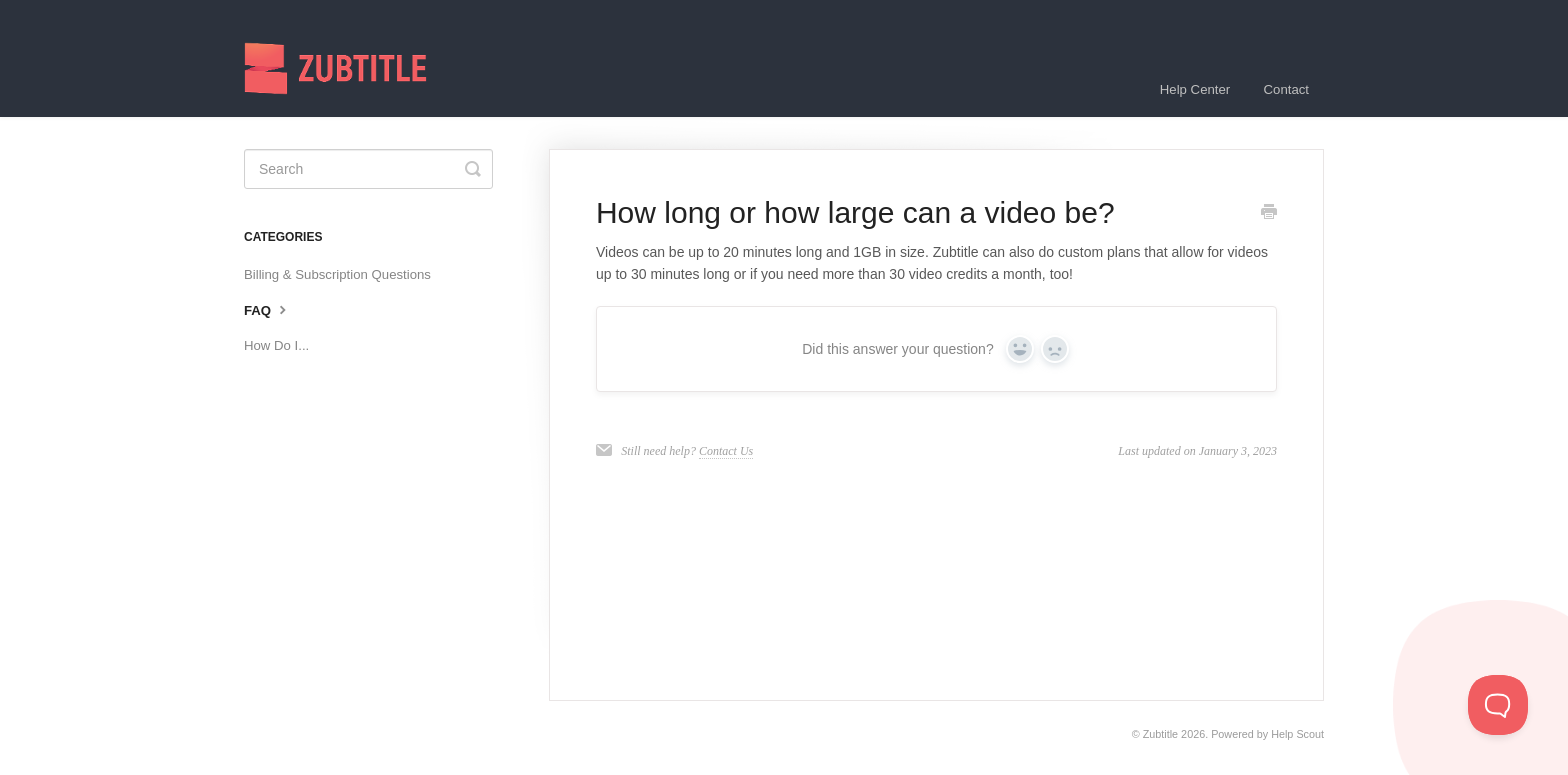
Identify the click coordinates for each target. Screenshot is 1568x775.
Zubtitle (1160, 734)
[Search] (368, 169)
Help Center (1195, 89)
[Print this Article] (1269, 214)
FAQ (267, 309)
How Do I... (276, 345)
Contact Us (726, 451)
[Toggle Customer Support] (1498, 705)
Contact (1286, 89)
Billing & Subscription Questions (337, 274)
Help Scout (1297, 734)
